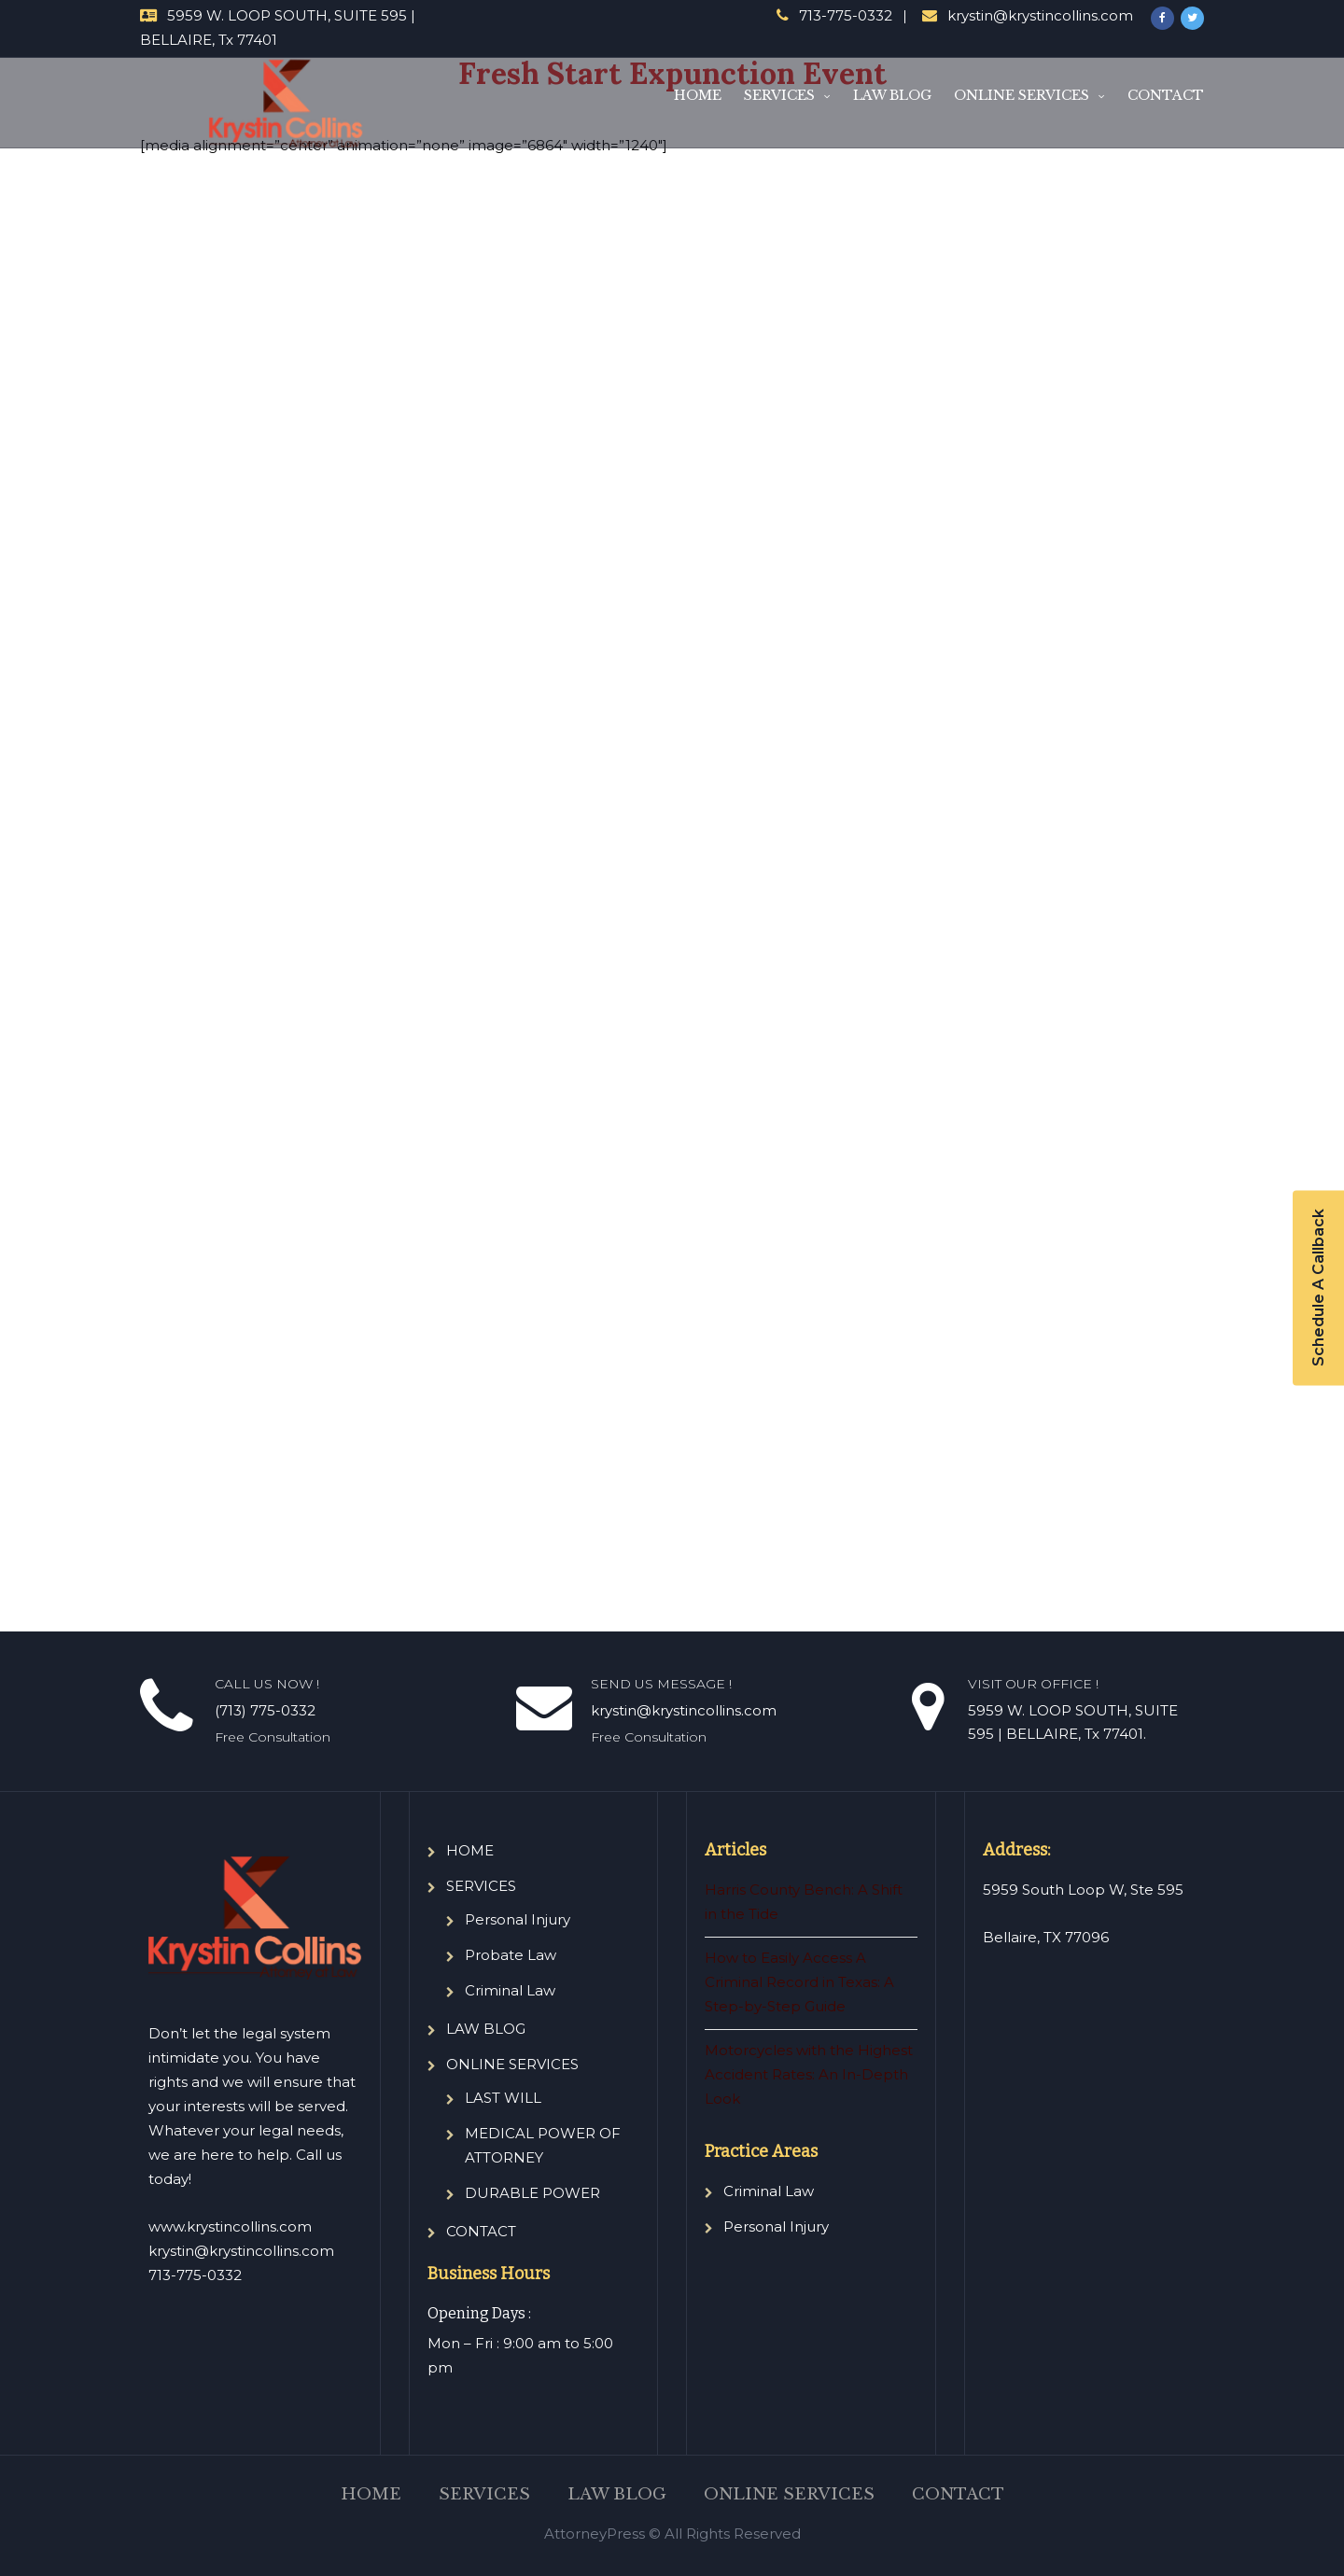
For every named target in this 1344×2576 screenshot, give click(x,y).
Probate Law (510, 1955)
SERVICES (779, 95)
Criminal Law (510, 1990)
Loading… (620, 874)
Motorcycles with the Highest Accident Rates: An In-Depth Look (809, 2074)
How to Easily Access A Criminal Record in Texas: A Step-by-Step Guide (799, 1982)
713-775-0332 (845, 15)
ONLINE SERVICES (1021, 95)
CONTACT (1165, 95)
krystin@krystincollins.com (1040, 15)
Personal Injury (517, 1919)
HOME (697, 95)
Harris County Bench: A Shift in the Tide (804, 1902)
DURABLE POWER (532, 2193)
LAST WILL (503, 2098)
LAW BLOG (892, 95)
